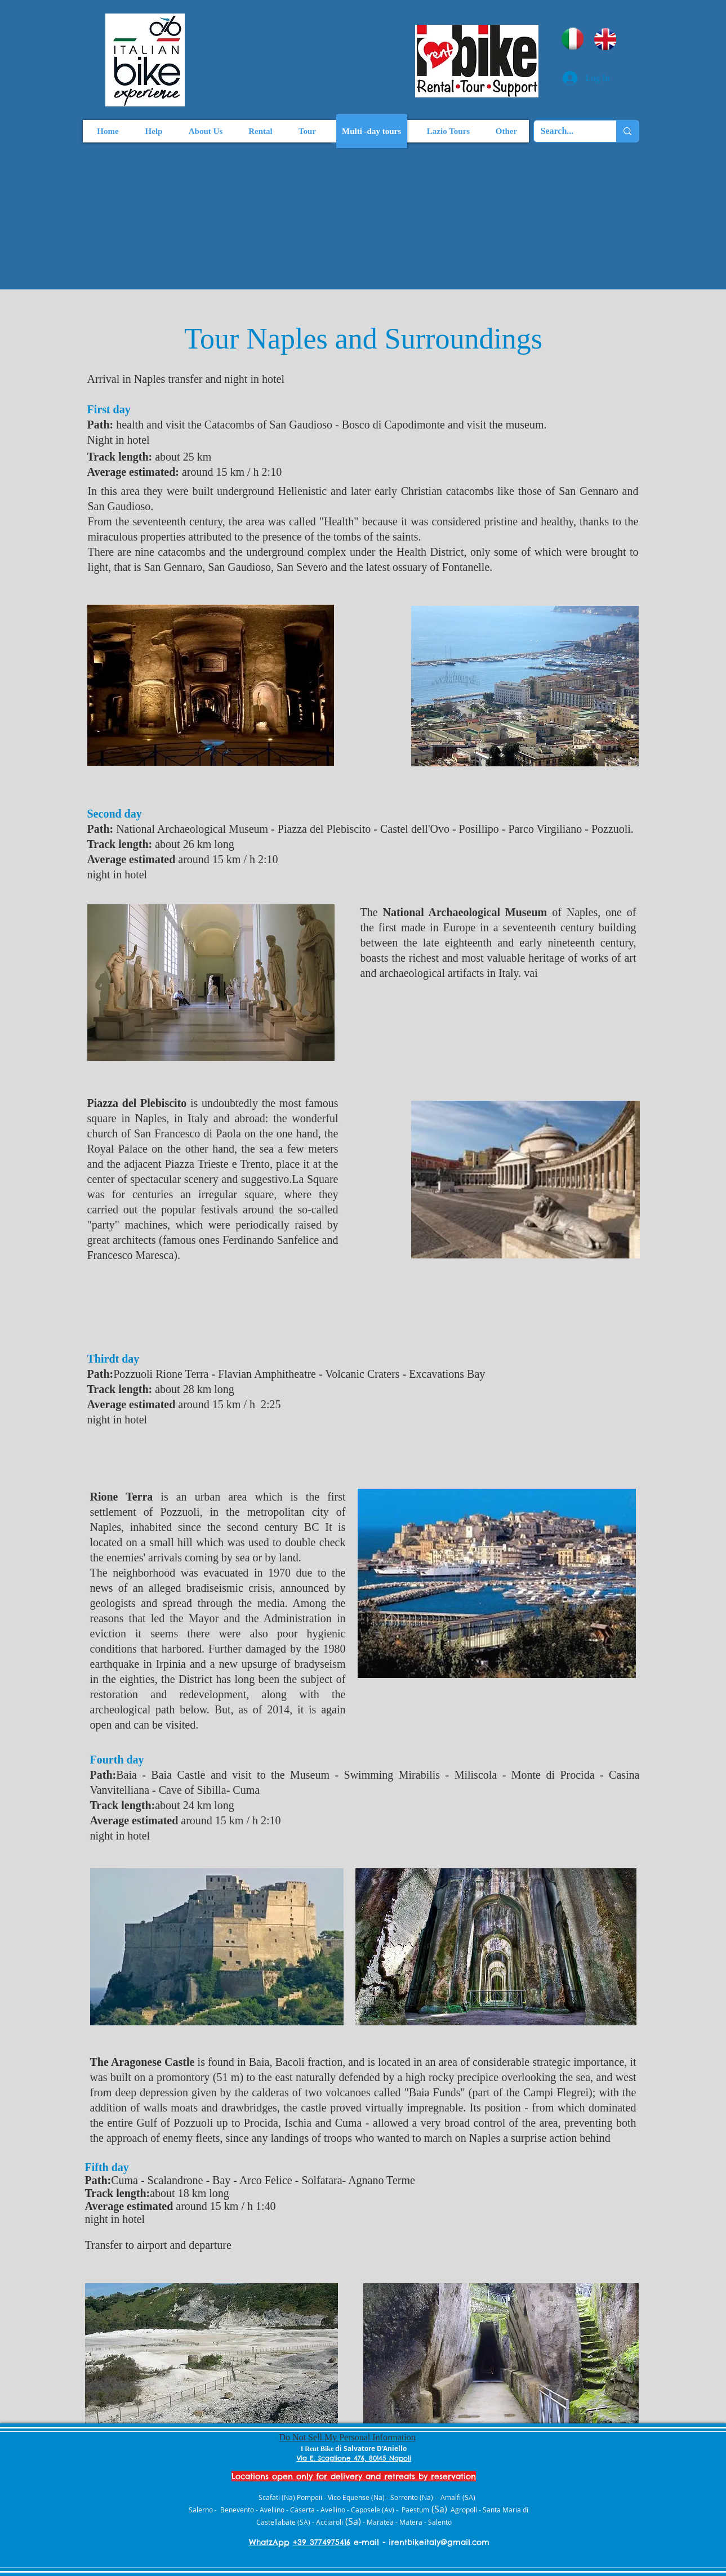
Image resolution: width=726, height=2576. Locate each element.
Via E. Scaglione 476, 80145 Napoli (354, 2458)
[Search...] (567, 131)
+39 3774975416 (321, 2542)
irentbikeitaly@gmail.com (439, 2542)
